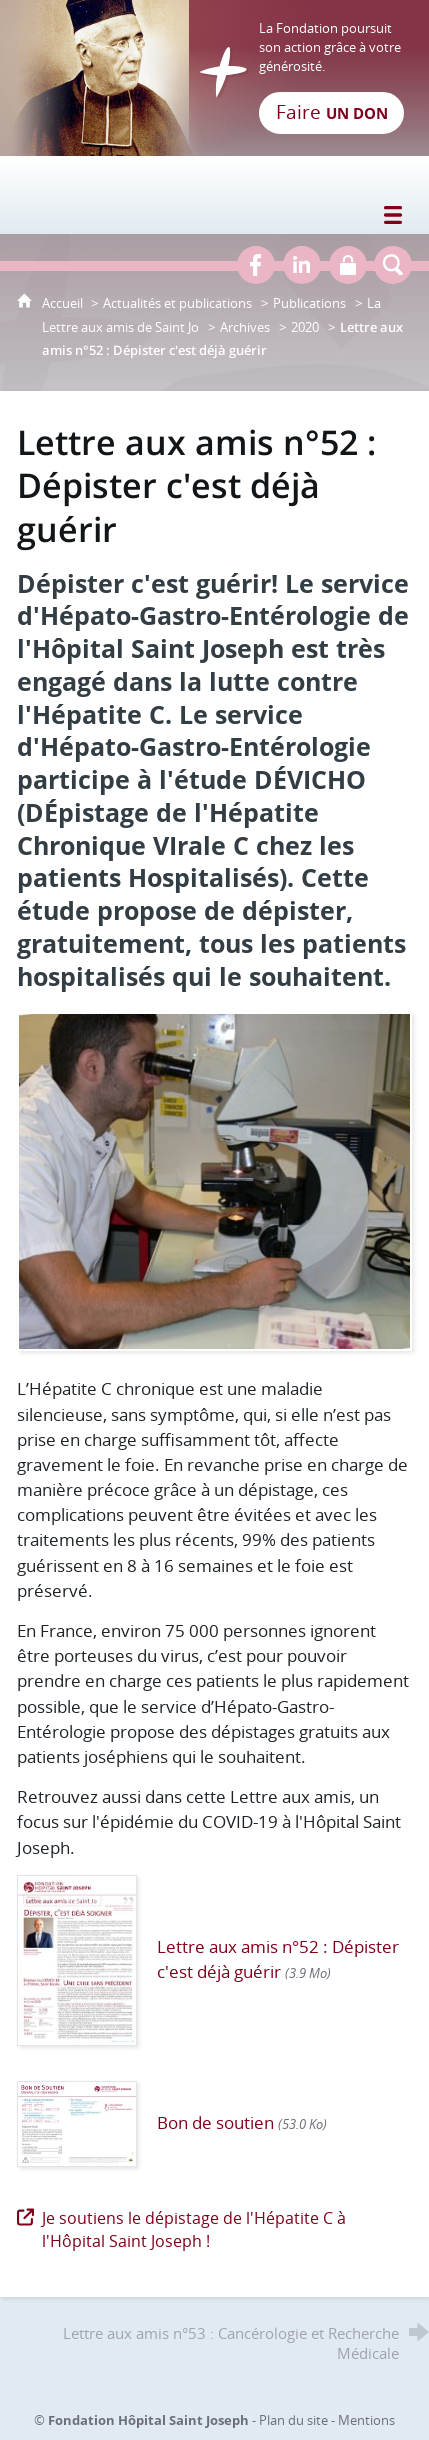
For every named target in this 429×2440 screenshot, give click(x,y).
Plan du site (293, 2420)
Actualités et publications (177, 303)
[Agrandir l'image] (214, 1179)
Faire (332, 112)
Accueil (64, 303)
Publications (309, 303)
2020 (305, 327)
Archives (245, 327)
